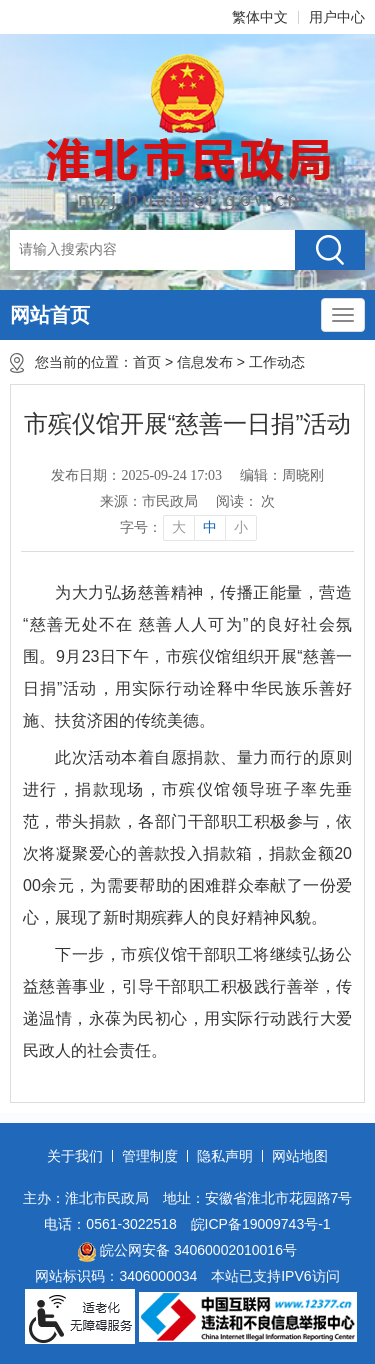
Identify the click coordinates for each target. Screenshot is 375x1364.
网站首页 (50, 315)
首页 (147, 362)
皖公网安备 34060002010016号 (187, 1252)
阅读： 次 (246, 501)
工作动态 (281, 362)
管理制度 (150, 1156)
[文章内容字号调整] (187, 528)
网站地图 (300, 1156)
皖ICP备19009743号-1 (261, 1224)
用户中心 (337, 17)
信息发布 (205, 362)
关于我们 (75, 1156)
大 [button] (179, 527)
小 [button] (241, 527)
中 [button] (210, 527)
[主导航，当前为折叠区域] (343, 315)
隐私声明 (225, 1156)
